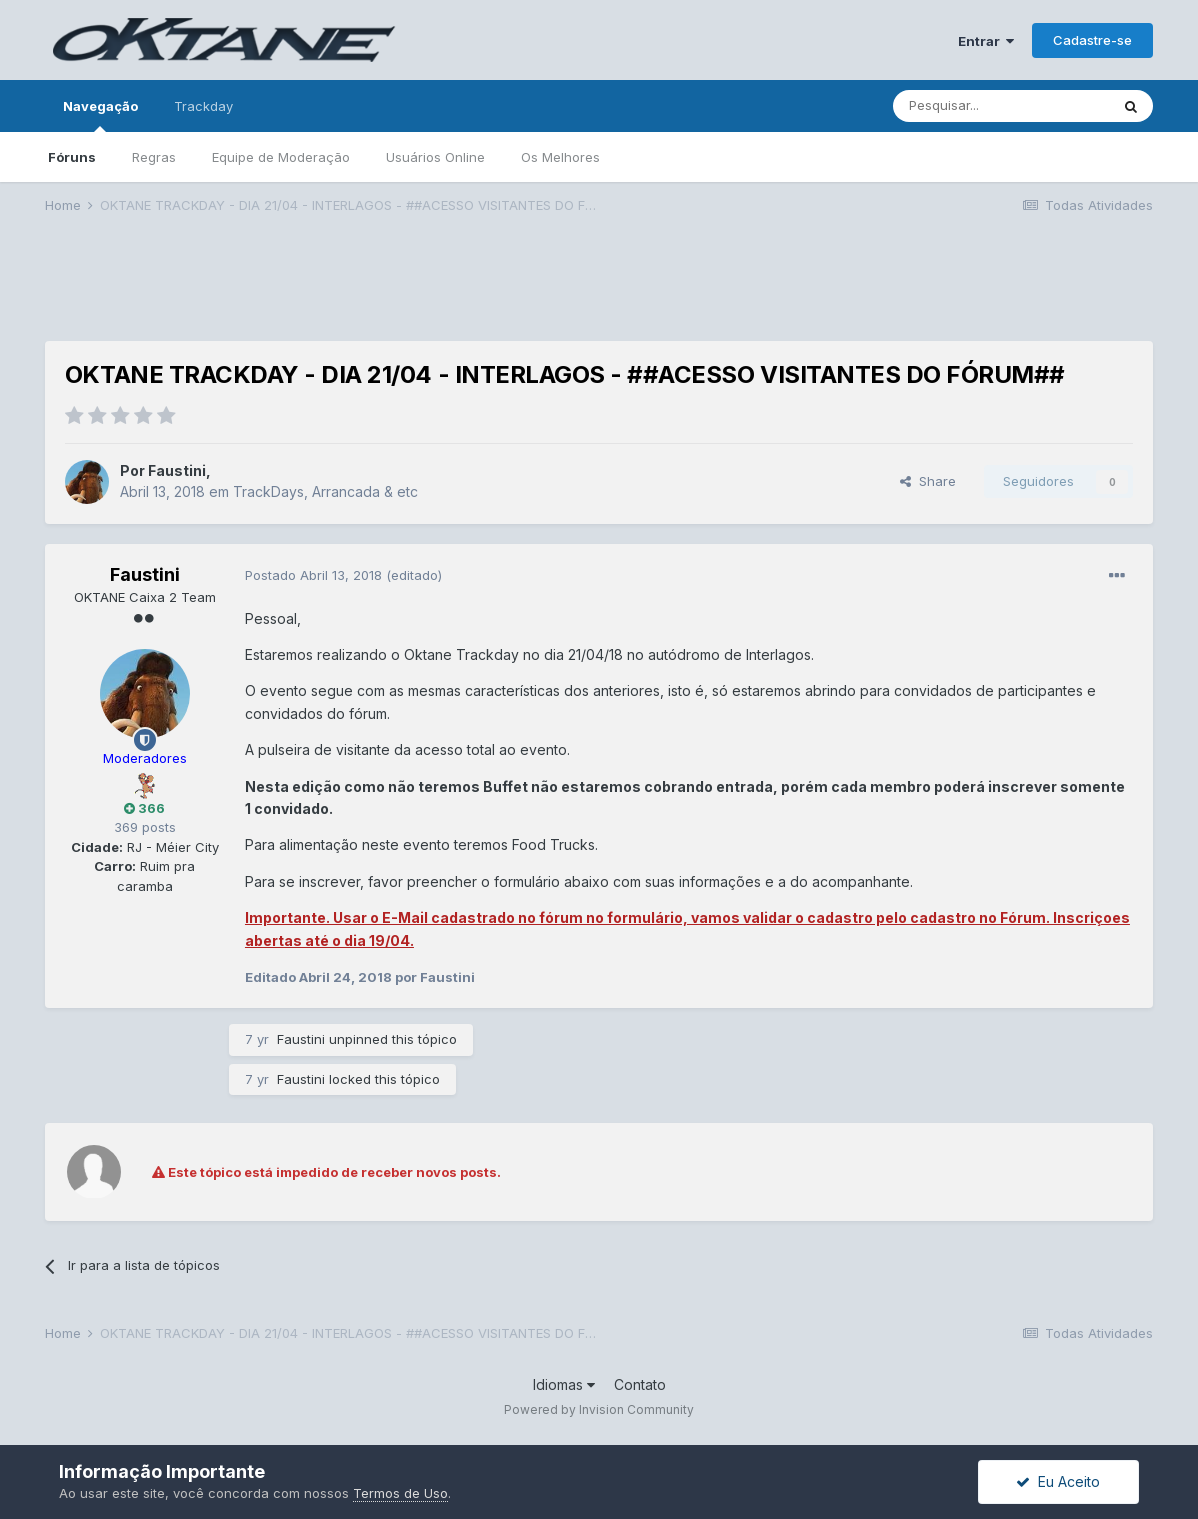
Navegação (100, 115)
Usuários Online (435, 157)
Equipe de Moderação (281, 157)
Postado (315, 575)
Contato (640, 1384)
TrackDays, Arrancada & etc (325, 491)
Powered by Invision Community (599, 1409)
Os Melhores (560, 157)
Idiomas (564, 1384)
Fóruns (72, 157)
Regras (154, 157)
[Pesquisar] (1001, 106)
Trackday (203, 106)
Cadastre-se (1092, 40)
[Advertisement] (599, 291)
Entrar (986, 41)
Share (928, 481)
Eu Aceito (1058, 1481)
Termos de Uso (400, 1493)
